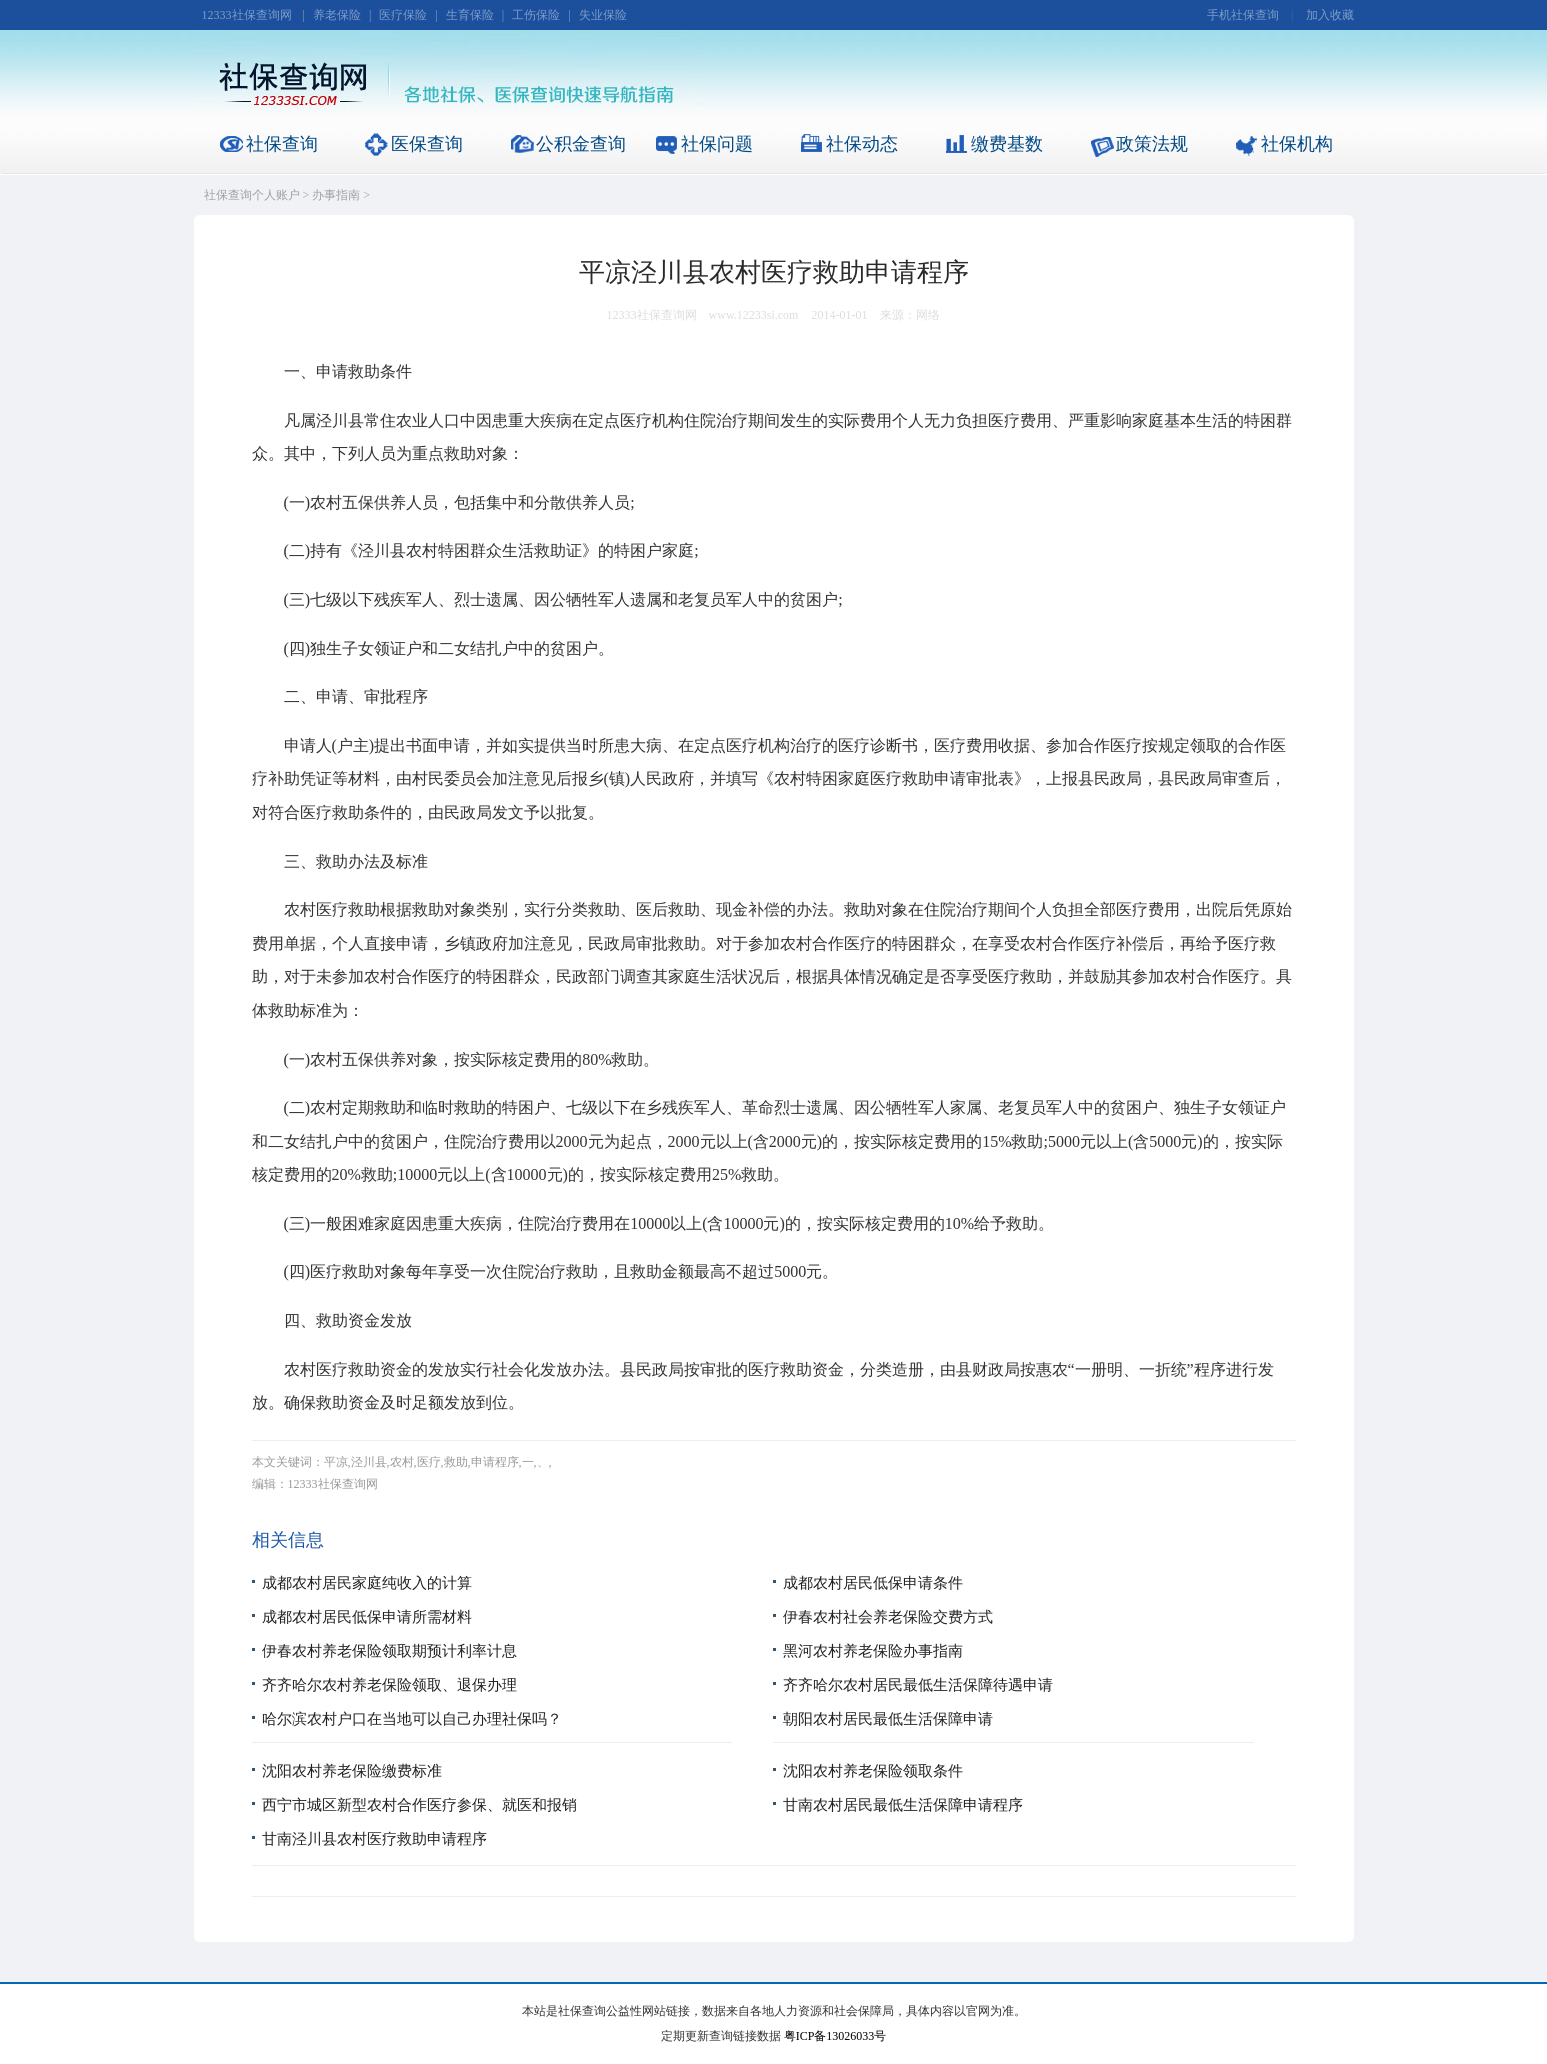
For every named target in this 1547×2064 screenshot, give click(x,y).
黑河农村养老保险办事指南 (873, 1651)
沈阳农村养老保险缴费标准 (352, 1771)
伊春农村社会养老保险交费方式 (888, 1617)
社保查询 (282, 144)
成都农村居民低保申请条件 (873, 1583)
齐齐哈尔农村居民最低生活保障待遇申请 (918, 1685)
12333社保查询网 (247, 15)
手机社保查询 (1243, 15)
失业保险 (603, 15)
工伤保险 (536, 15)
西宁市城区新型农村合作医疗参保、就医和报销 (419, 1805)
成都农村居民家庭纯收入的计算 (367, 1583)
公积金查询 (581, 144)
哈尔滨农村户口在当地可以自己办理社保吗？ (412, 1719)
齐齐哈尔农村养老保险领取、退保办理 (389, 1685)
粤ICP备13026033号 (835, 2036)
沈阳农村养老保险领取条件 (873, 1771)
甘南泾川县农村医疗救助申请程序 (374, 1839)
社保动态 (862, 144)
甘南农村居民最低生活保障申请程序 (903, 1805)
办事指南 (336, 195)
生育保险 (470, 15)
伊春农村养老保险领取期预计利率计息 (389, 1651)
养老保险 (337, 15)
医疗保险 (403, 15)
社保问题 (717, 144)
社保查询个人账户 (252, 195)
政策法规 (1152, 144)
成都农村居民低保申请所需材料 (367, 1617)
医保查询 (427, 144)
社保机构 (1297, 144)
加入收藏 (1330, 15)
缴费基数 (1007, 144)
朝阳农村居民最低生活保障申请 (888, 1719)
